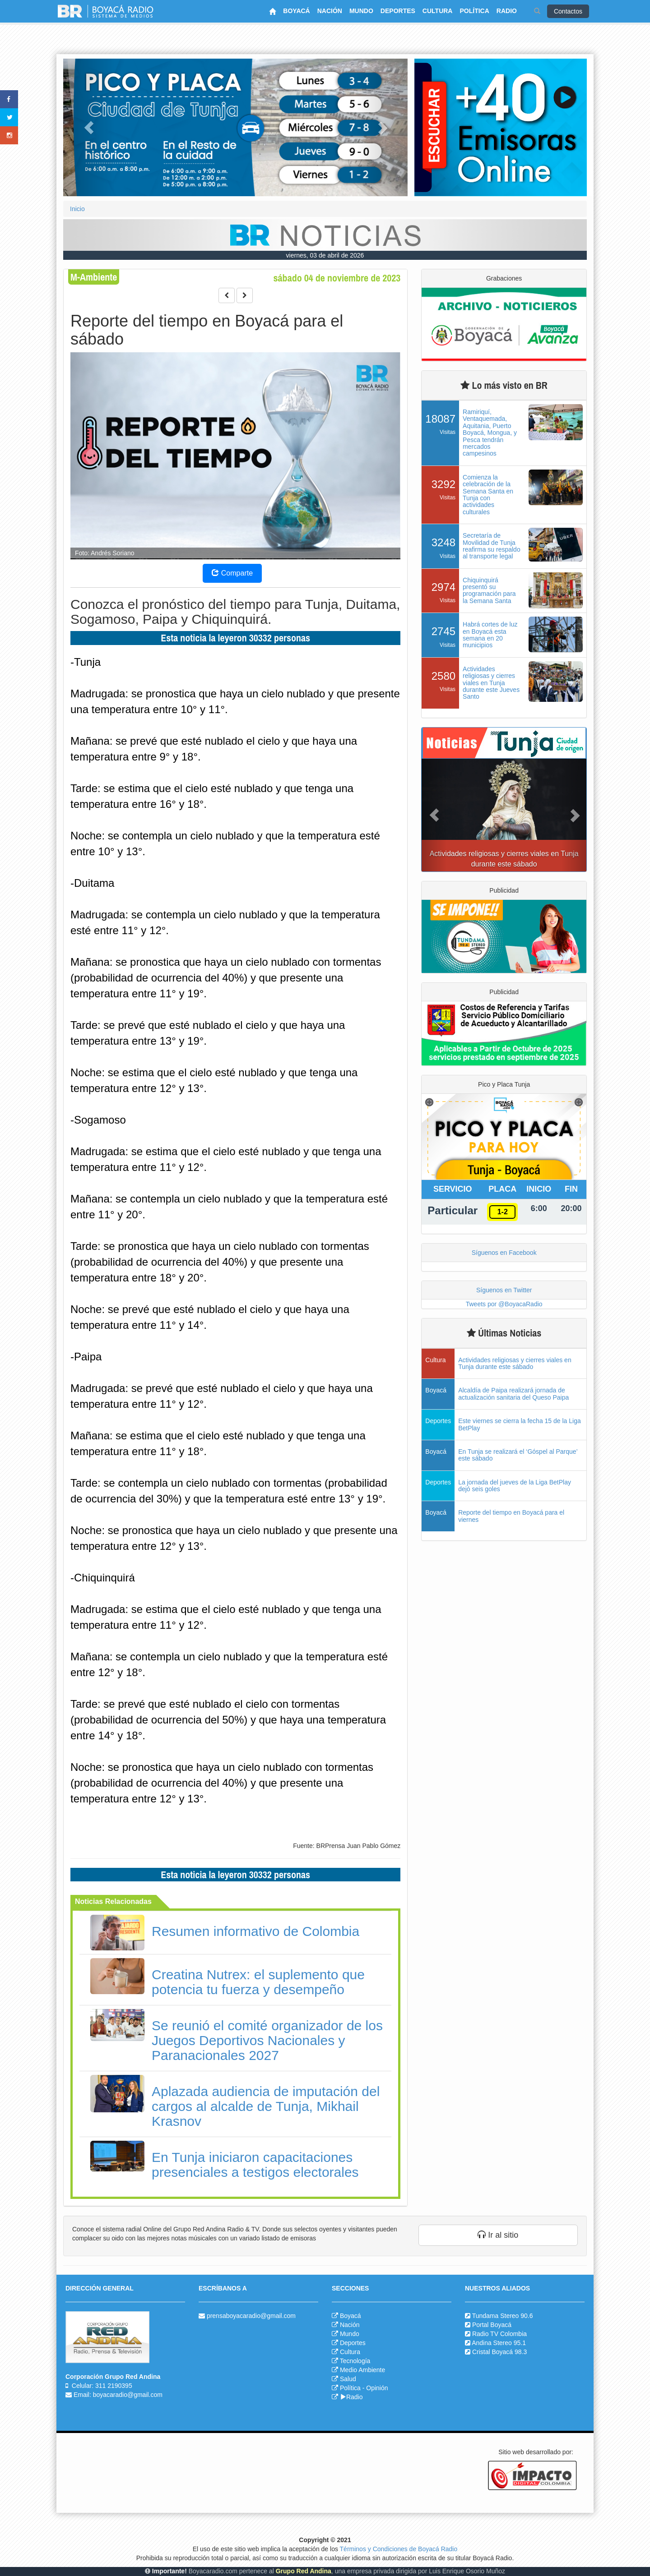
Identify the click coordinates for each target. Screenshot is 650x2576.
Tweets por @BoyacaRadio (504, 1304)
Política (350, 2388)
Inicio (77, 208)
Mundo (349, 2333)
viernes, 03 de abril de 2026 (325, 255)
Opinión (377, 2388)
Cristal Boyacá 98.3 (499, 2351)
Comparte (232, 573)
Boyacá (350, 2315)
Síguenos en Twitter (504, 1290)
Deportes (353, 2342)
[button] (89, 127)
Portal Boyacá (491, 2324)
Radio (351, 2397)
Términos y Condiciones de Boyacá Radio (399, 2549)
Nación (350, 2324)
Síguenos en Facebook (504, 1252)
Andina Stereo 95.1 (499, 2342)
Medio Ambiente (362, 2369)
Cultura (350, 2351)
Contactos (568, 11)
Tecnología (355, 2360)
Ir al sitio (498, 2235)
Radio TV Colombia (499, 2333)
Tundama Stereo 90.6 (502, 2315)
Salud (348, 2378)
